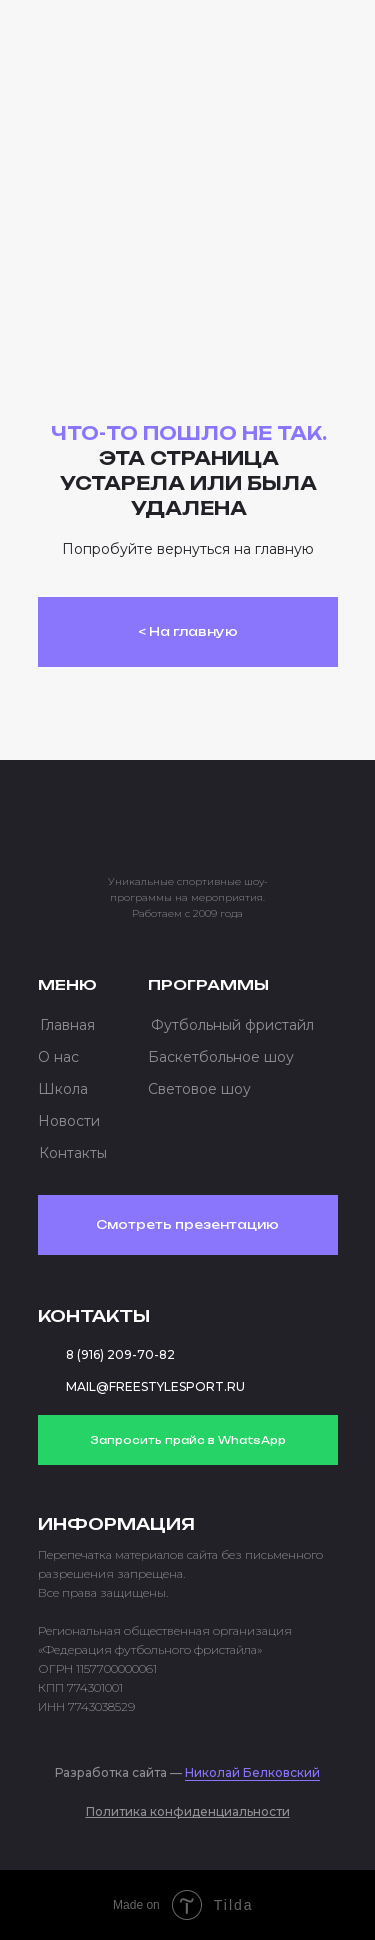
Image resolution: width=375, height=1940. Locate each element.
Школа (63, 1089)
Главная (67, 1025)
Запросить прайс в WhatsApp (188, 1440)
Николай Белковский (252, 1772)
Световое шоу (199, 1089)
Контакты (73, 1153)
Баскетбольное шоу (221, 1057)
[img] (118, 44)
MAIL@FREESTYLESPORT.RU (155, 1386)
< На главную (188, 631)
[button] (300, 50)
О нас (58, 1057)
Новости (69, 1121)
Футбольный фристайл (232, 1025)
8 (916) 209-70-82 (120, 1354)
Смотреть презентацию (187, 1224)
